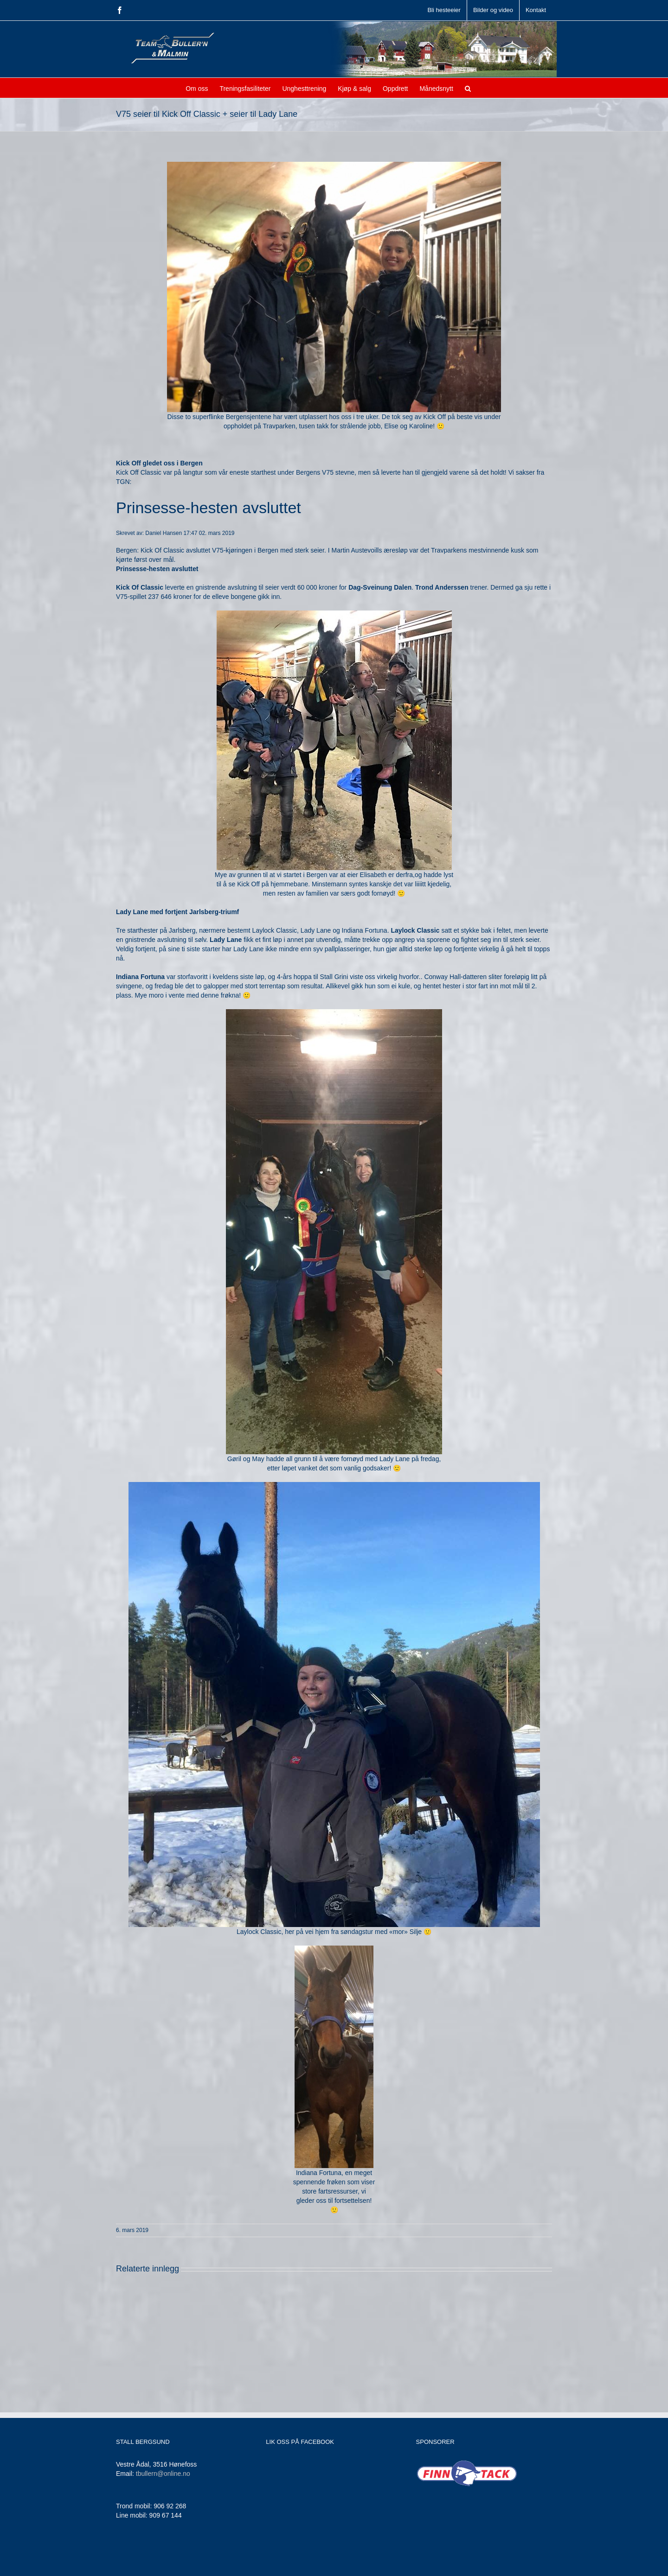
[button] (468, 88)
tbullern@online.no (163, 2473)
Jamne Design (268, 2563)
